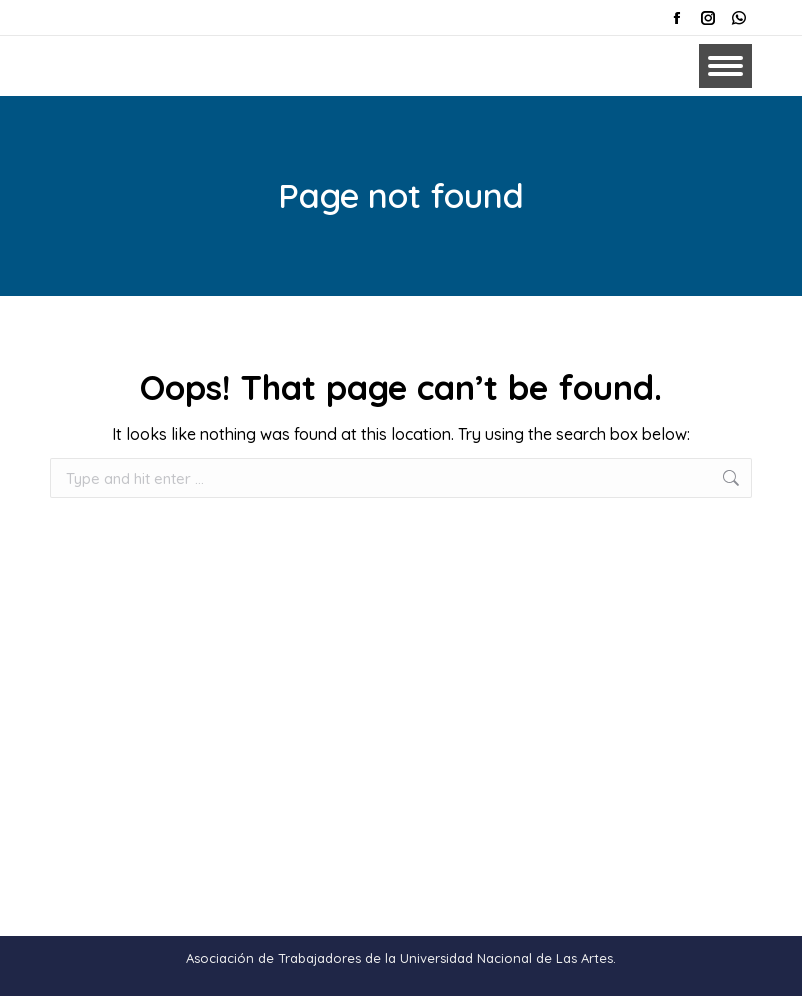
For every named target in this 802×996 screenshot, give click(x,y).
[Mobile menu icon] (725, 66)
